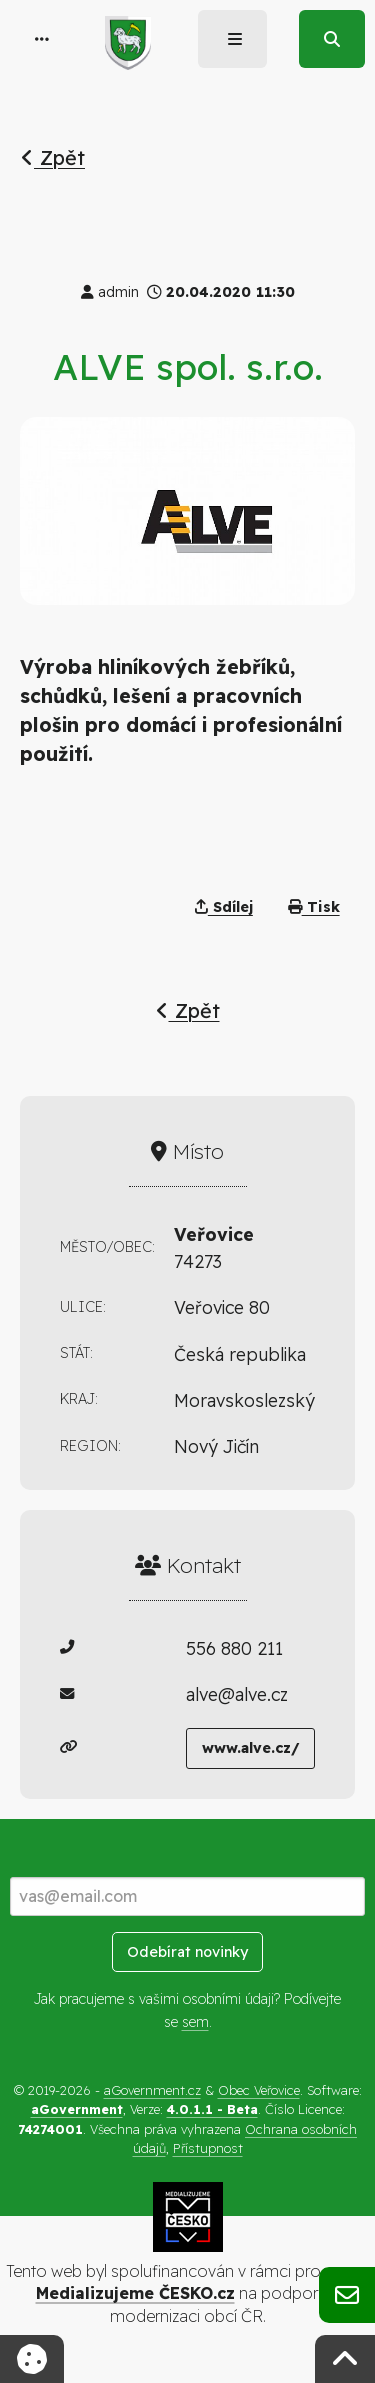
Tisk (314, 907)
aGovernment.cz (152, 2090)
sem (195, 2022)
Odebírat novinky (187, 1952)
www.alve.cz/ (251, 1748)
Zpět (53, 157)
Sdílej (224, 907)
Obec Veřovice (259, 2090)
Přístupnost (208, 2148)
